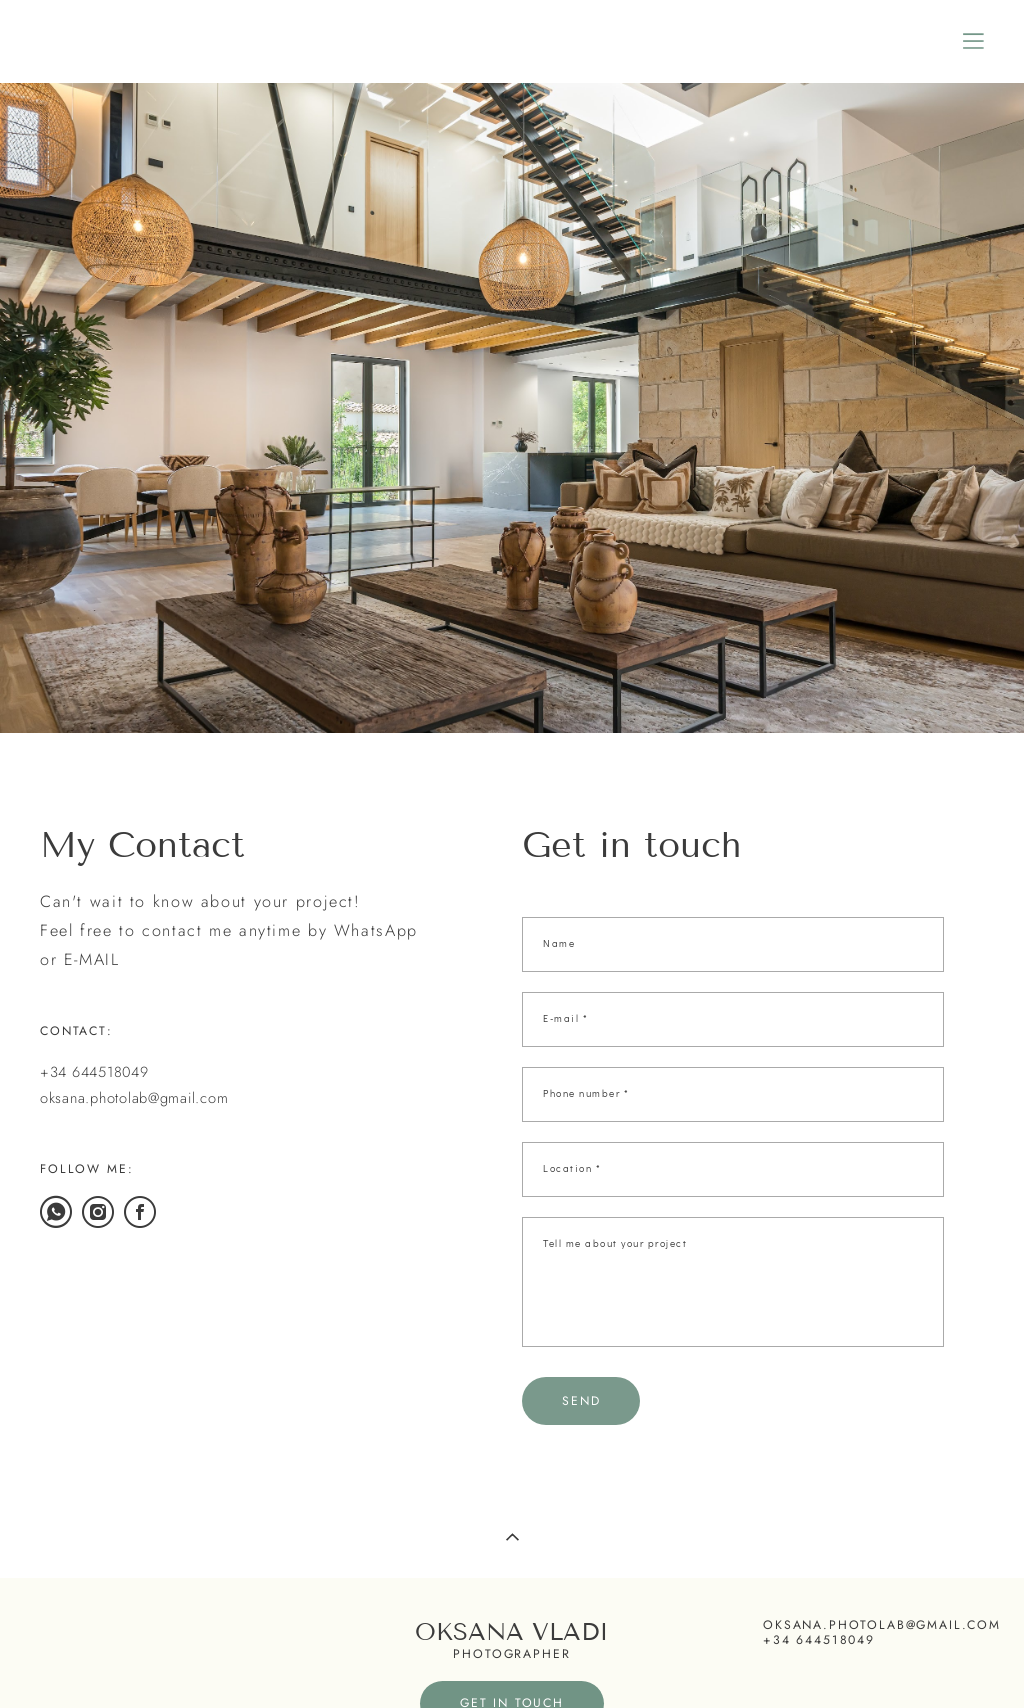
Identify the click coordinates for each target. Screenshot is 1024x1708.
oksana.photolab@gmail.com (134, 1097)
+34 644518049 (94, 1071)
